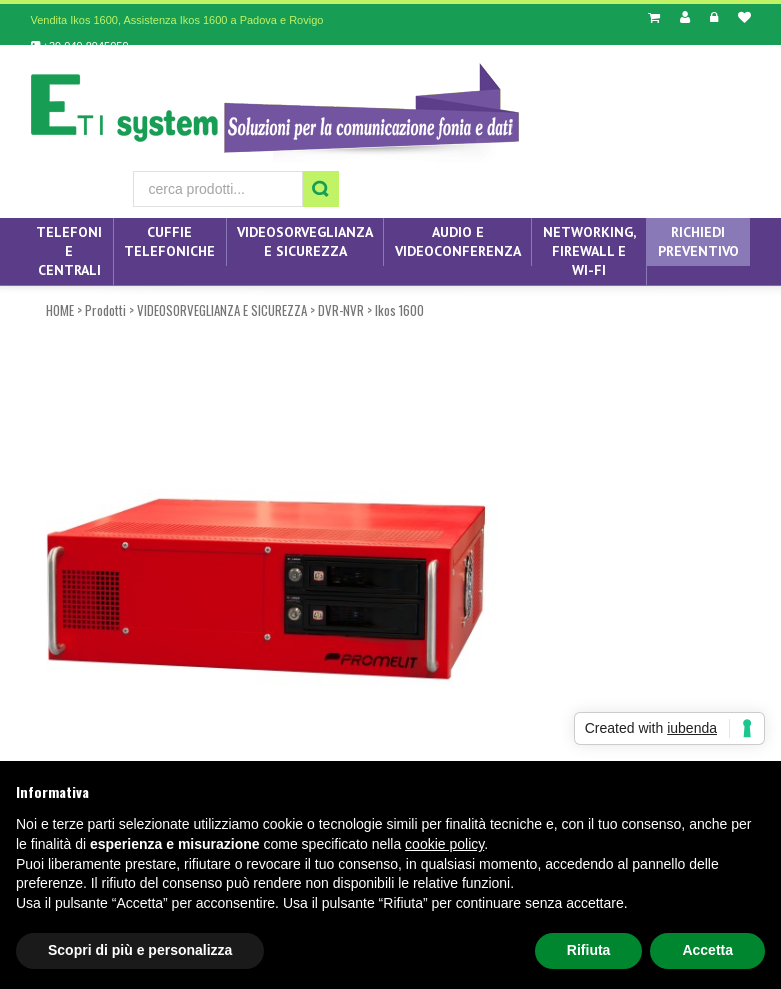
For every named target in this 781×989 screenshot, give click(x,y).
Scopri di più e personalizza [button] (140, 950)
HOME (60, 310)
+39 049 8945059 (80, 46)
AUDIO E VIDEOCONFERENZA (458, 241)
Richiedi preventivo (698, 241)
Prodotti (105, 310)
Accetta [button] (707, 950)
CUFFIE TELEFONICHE (169, 241)
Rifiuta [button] (589, 950)
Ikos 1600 (399, 310)
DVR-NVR (341, 310)
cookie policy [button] (444, 844)
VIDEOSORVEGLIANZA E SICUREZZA (305, 241)
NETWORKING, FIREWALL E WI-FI (589, 251)
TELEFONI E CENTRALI (69, 251)
